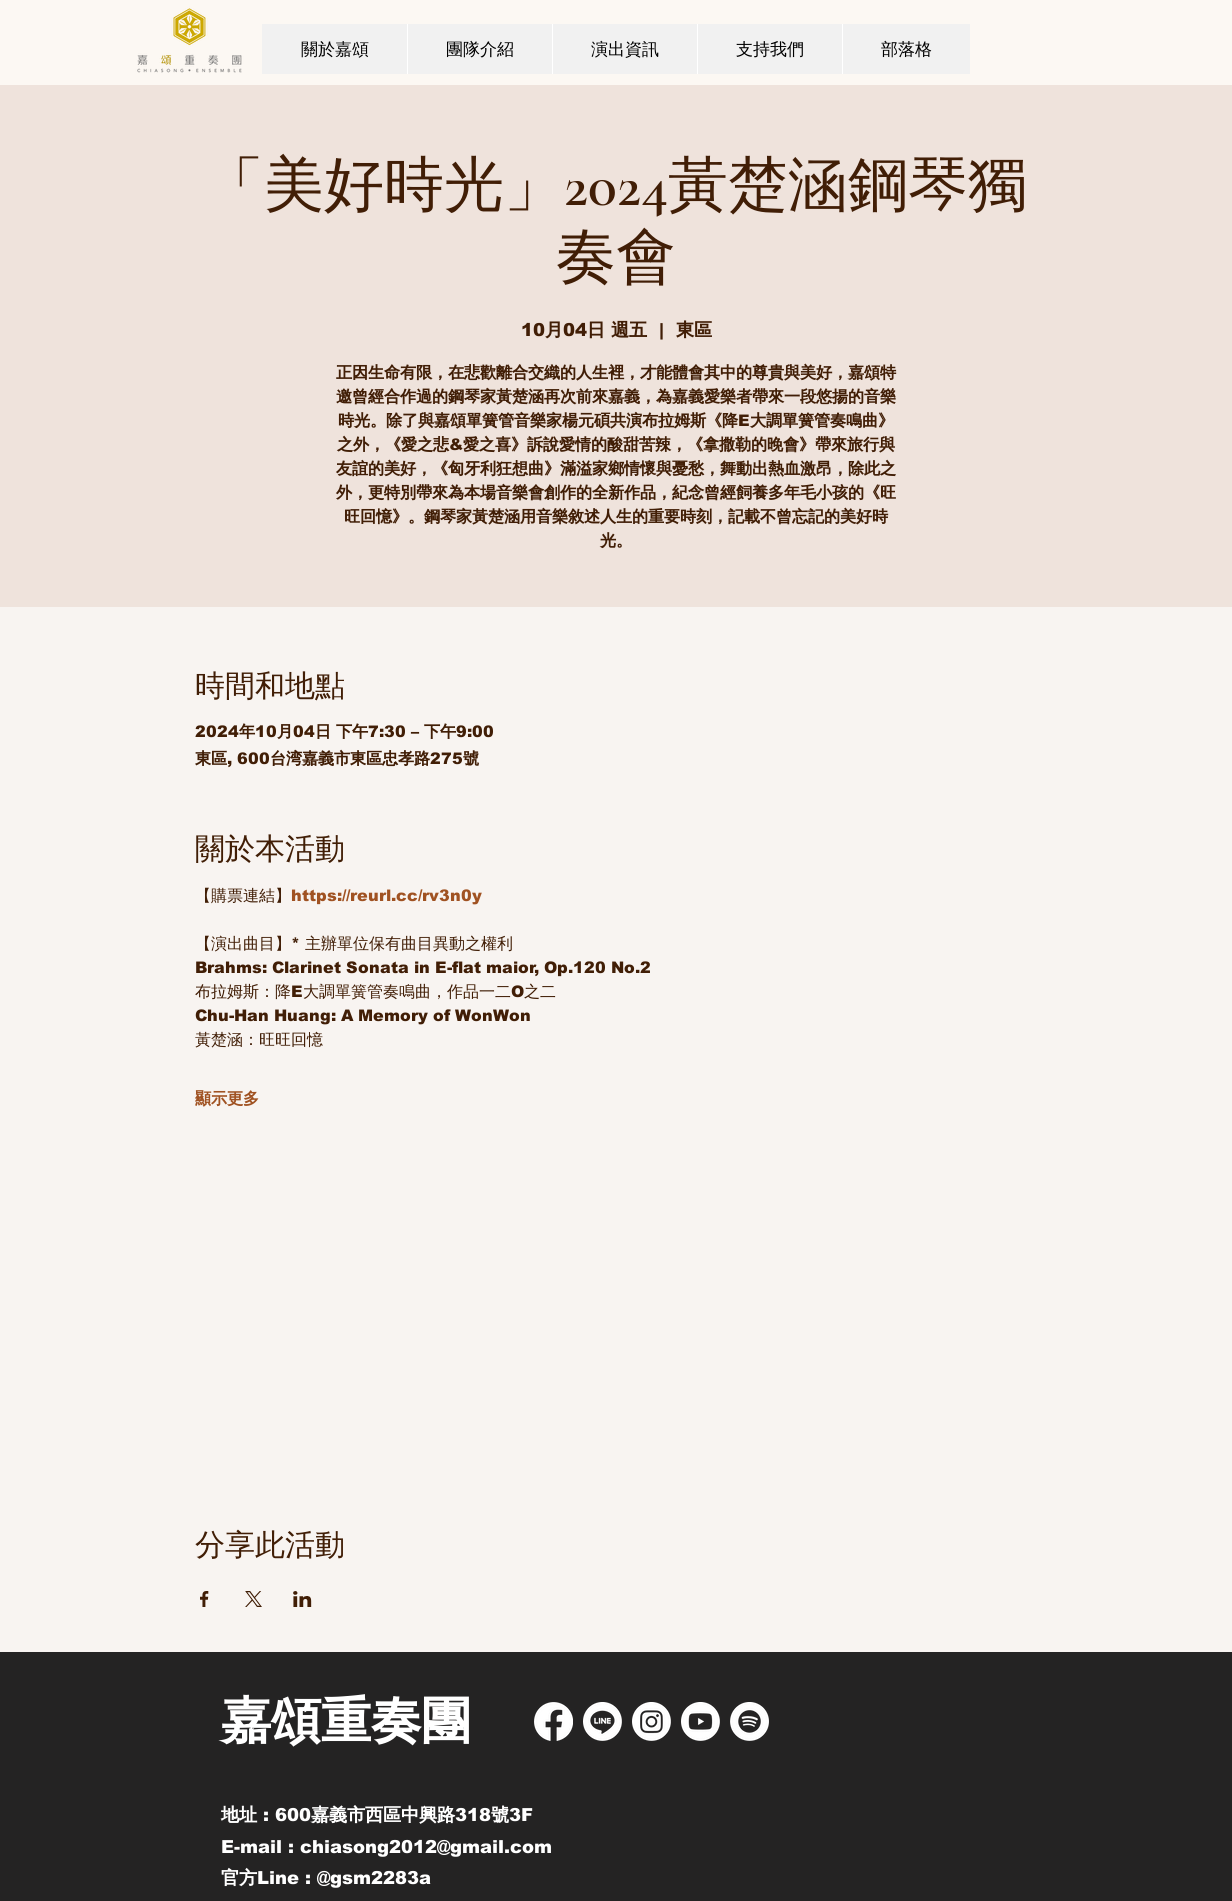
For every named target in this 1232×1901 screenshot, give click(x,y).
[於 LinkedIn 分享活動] (302, 1599)
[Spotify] (749, 1721)
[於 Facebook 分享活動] (204, 1599)
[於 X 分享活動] (253, 1599)
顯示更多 (227, 1098)
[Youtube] (700, 1721)
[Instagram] (651, 1721)
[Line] (602, 1721)
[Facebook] (553, 1721)
